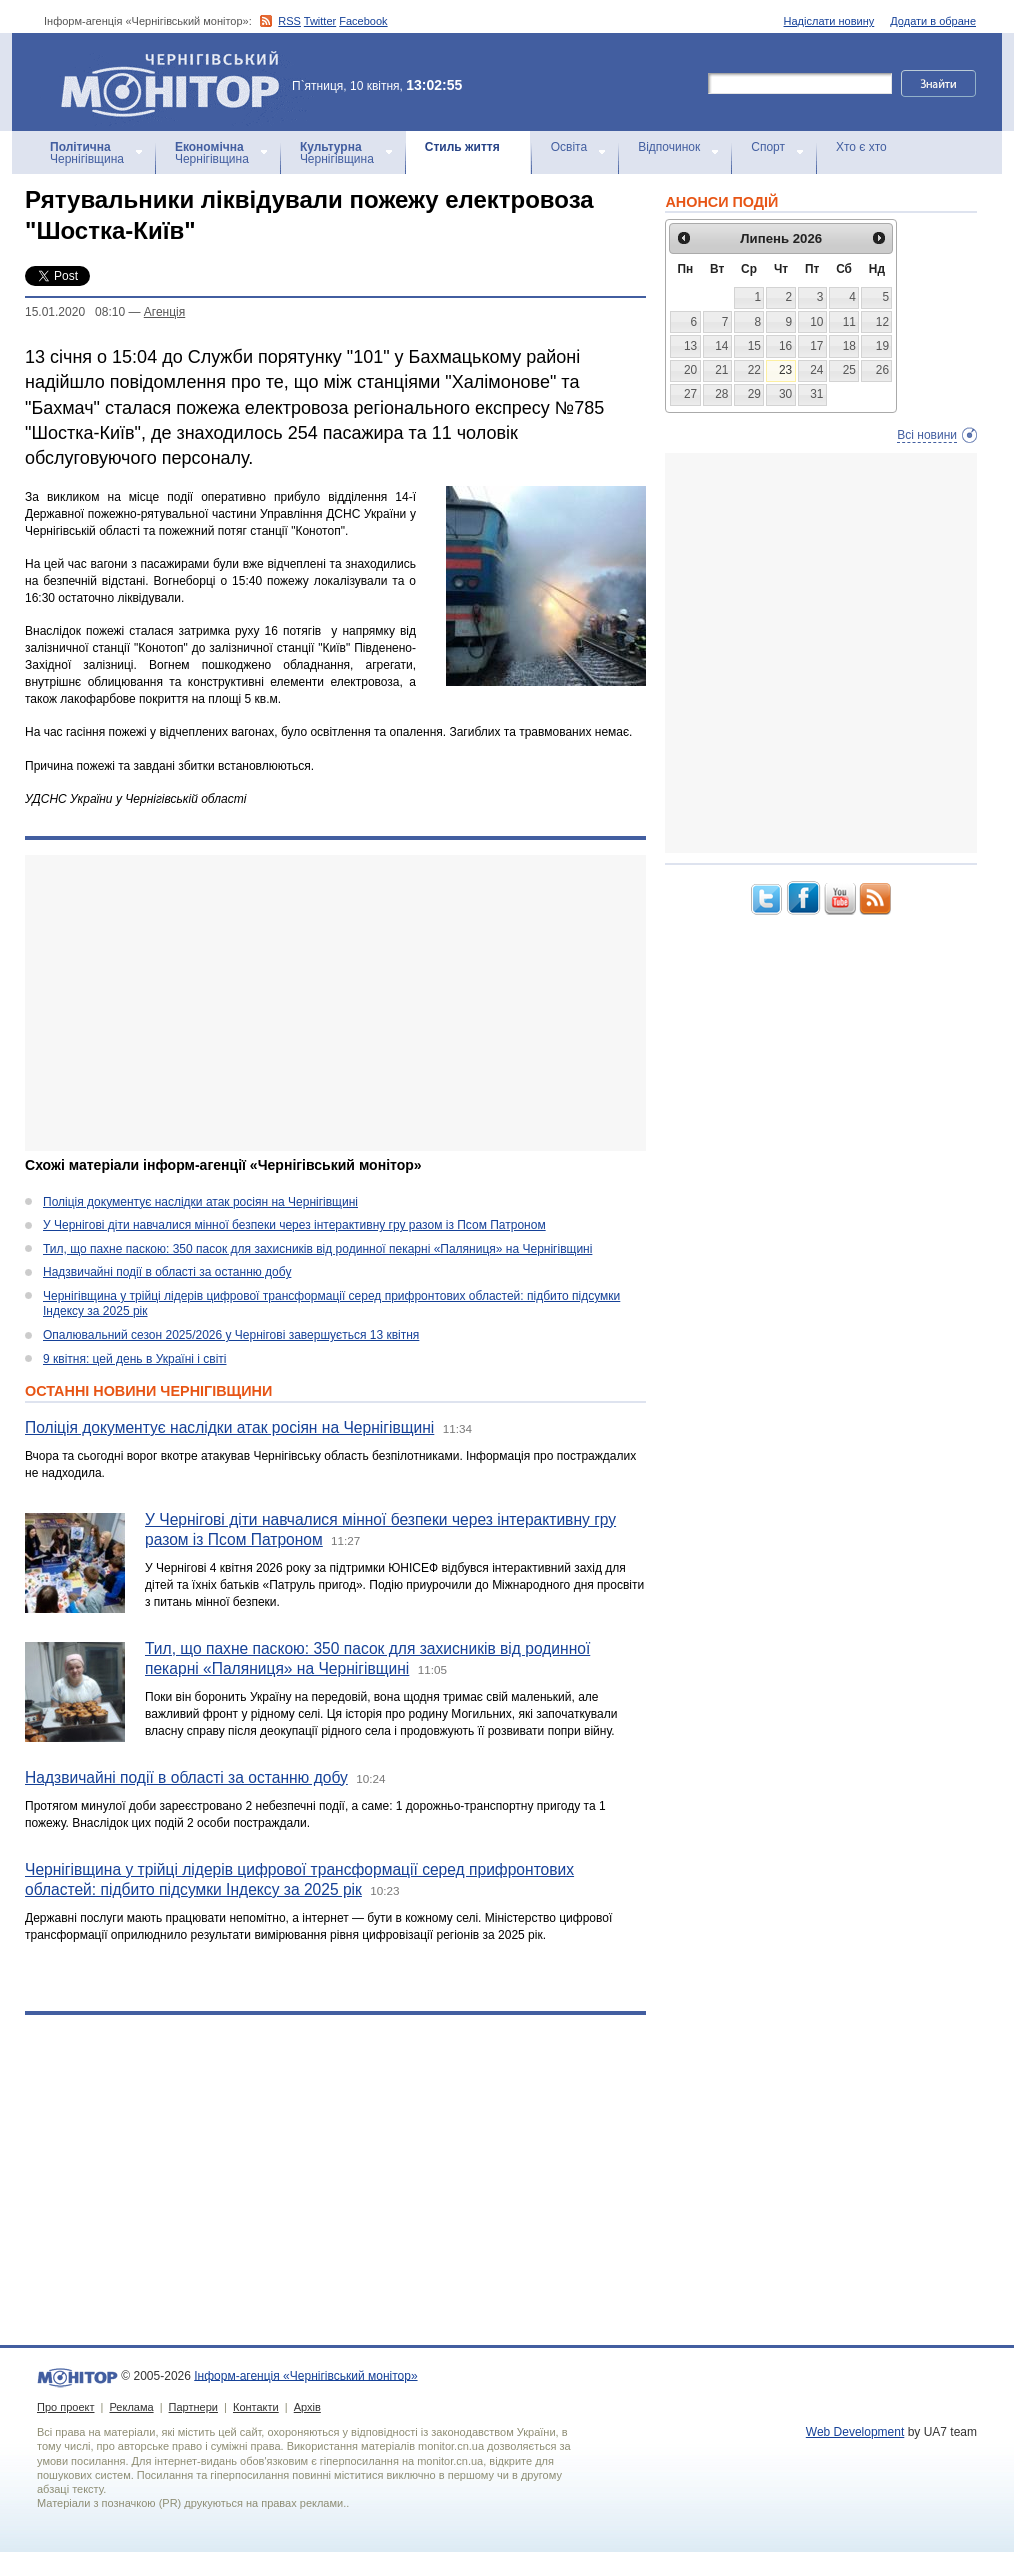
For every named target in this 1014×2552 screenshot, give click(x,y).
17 (816, 346)
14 (721, 346)
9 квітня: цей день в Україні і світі (134, 1359)
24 (816, 370)
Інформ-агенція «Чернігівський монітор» (177, 82)
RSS (289, 21)
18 (849, 346)
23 (785, 370)
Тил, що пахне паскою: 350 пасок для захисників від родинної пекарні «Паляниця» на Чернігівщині (317, 1249)
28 (721, 394)
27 (690, 394)
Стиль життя (462, 147)
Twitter (320, 21)
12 (882, 322)
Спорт (768, 147)
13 (690, 346)
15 (754, 346)
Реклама (131, 2407)
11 (849, 322)
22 (754, 370)
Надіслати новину (829, 21)
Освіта (569, 147)
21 (721, 370)
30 (785, 394)
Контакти (256, 2407)
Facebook (363, 21)
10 (816, 322)
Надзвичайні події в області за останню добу (167, 1272)
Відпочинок (669, 147)
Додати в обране (933, 21)
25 (849, 370)
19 (882, 346)
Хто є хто (861, 147)
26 (882, 370)
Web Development (855, 2432)
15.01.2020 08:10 (75, 312)
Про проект (65, 2407)
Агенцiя (164, 312)
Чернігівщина (87, 153)
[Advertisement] (335, 1003)
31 (816, 394)
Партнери (193, 2407)
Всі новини (927, 435)
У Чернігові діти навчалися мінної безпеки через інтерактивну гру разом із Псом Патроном (294, 1225)
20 (690, 370)
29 (754, 394)
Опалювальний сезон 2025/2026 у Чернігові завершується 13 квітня (231, 1335)
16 (785, 346)
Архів (307, 2407)
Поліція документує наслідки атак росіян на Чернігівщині (200, 1202)
